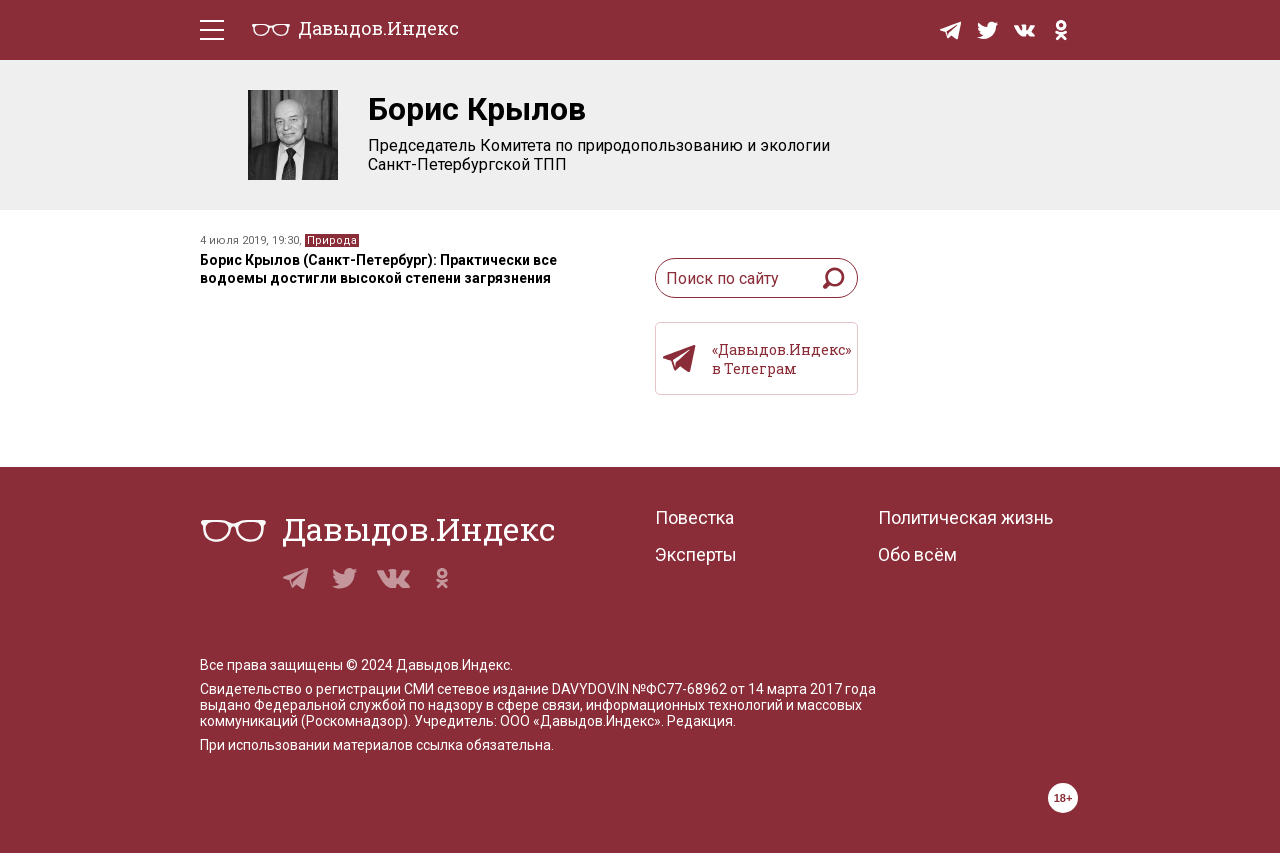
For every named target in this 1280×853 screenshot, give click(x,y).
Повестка (694, 517)
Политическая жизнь (965, 517)
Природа (332, 240)
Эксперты (696, 554)
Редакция (700, 721)
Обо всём (917, 554)
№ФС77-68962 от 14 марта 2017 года (754, 689)
